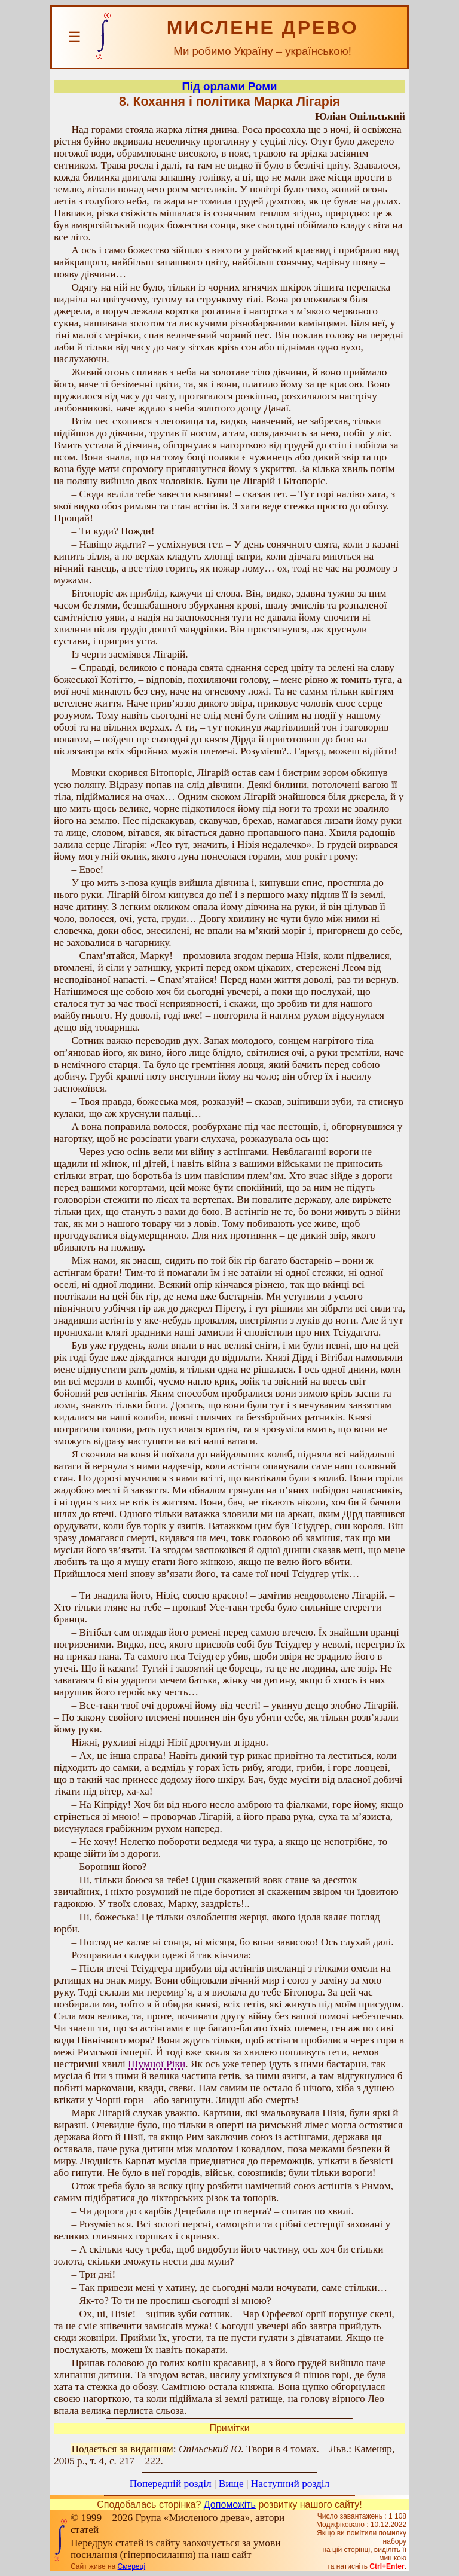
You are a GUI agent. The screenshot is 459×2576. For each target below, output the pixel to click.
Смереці (131, 2566)
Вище (231, 2483)
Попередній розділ (171, 2483)
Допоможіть (230, 2504)
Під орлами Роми (229, 86)
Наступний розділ (290, 2483)
